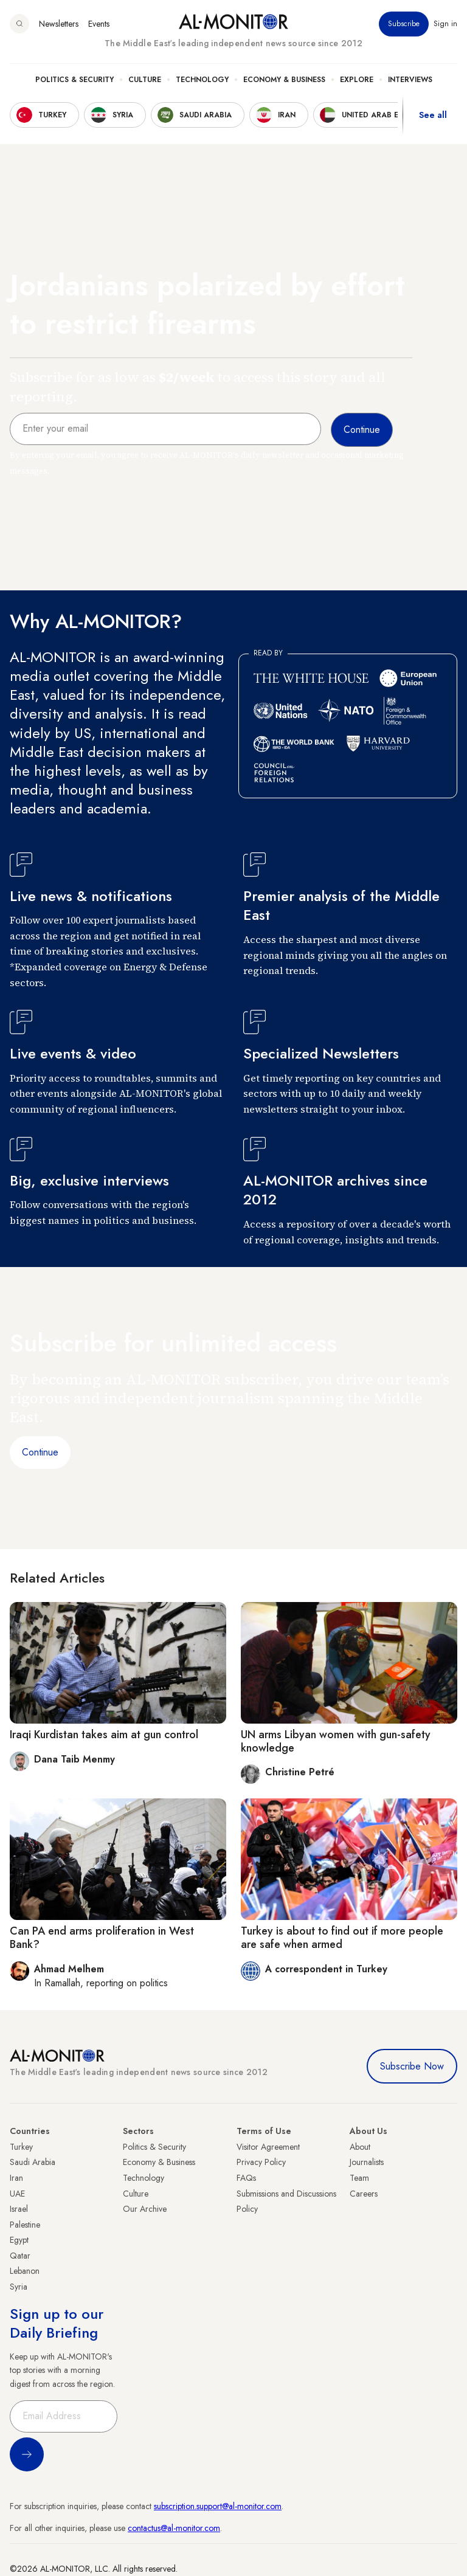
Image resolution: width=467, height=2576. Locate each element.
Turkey (21, 2147)
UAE (17, 2194)
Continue (40, 1452)
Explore (356, 79)
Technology (202, 79)
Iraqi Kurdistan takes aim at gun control (104, 1734)
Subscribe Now (412, 2066)
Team (359, 2178)
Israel (19, 2209)
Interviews (410, 79)
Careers (364, 2194)
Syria (18, 2287)
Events (98, 24)
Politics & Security (74, 79)
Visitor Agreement (268, 2147)
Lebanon (25, 2271)
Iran (16, 2178)
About (360, 2147)
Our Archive (145, 2209)
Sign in (445, 23)
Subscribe (404, 23)
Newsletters (58, 24)
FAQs (246, 2178)
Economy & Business (284, 79)
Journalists (367, 2162)
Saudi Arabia (32, 2162)
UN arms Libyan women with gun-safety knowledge (336, 1741)
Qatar (20, 2256)
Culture (144, 79)
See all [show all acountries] (433, 115)
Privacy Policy (261, 2162)
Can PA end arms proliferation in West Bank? (102, 1937)
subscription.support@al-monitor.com (218, 2506)
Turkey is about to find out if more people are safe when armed (342, 1937)
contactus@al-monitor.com (174, 2528)
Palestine (25, 2225)
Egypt (19, 2240)
